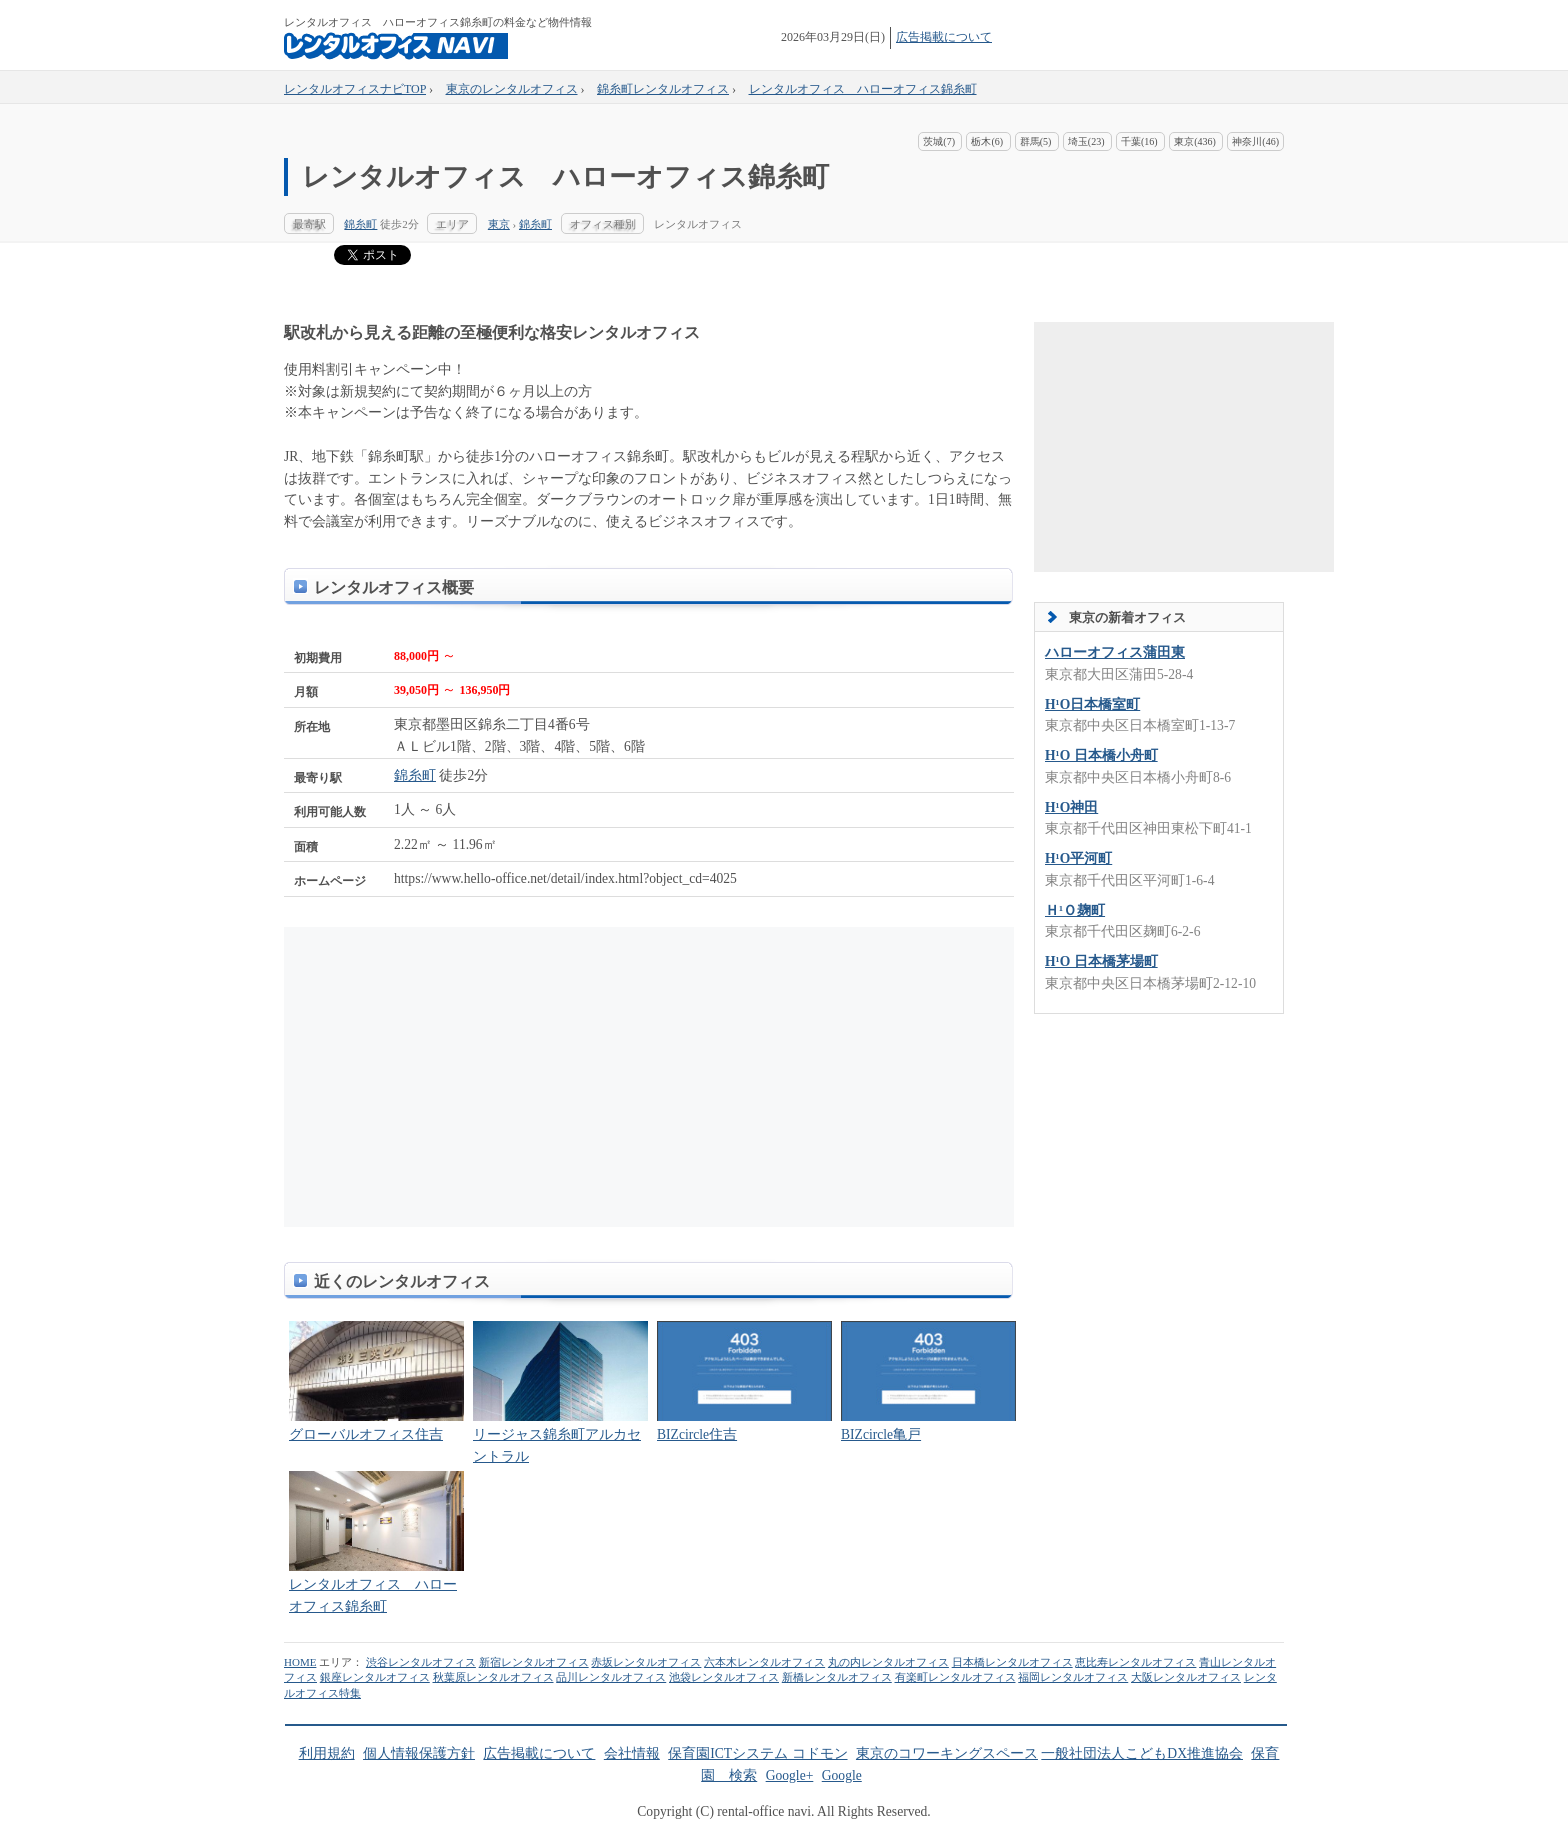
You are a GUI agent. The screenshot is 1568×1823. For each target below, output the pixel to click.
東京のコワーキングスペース (947, 1753)
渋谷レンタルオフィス (421, 1662)
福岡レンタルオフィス (1073, 1677)
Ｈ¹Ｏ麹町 (1075, 910)
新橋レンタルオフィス (837, 1677)
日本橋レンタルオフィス (1012, 1662)
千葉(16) (1139, 141)
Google (842, 1775)
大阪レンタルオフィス (1186, 1677)
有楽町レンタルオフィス (955, 1677)
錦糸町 (360, 224)
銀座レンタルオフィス (375, 1677)
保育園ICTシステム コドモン (757, 1753)
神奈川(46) (1255, 141)
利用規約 (327, 1753)
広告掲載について (944, 37)
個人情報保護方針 (419, 1753)
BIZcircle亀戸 (881, 1434)
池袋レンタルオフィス (724, 1677)
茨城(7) (939, 141)
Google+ (790, 1775)
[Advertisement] (474, 1077)
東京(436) (1195, 141)
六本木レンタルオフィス (764, 1662)
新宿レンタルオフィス (534, 1662)
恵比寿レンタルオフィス (1135, 1662)
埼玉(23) (1086, 141)
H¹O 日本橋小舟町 (1101, 755)
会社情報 (632, 1753)
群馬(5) (1036, 141)
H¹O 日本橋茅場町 (1101, 961)
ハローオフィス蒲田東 (1115, 652)
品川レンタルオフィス (611, 1677)
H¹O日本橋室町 (1092, 704)
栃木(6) (987, 141)
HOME (300, 1662)
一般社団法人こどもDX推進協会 (1142, 1753)
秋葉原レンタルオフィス (493, 1677)
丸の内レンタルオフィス (888, 1662)
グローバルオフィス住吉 (366, 1434)
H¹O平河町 (1078, 858)
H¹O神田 (1071, 807)
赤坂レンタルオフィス (646, 1662)
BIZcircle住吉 (697, 1434)
